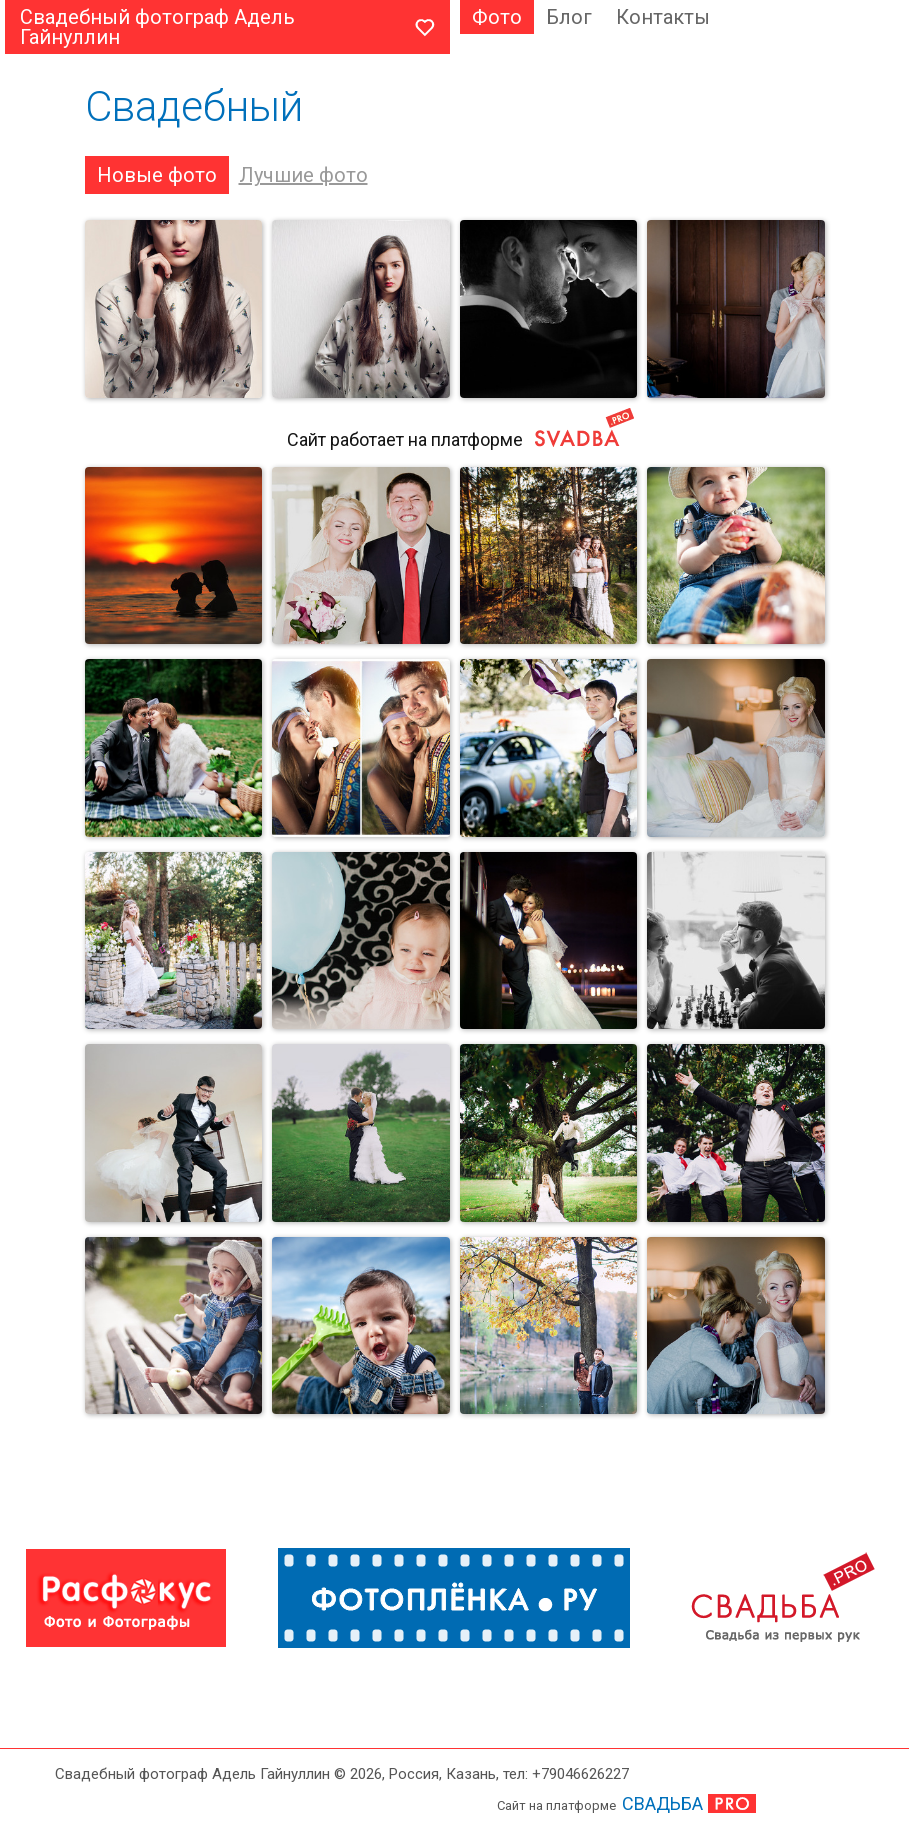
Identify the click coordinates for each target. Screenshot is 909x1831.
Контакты (663, 17)
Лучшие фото (303, 175)
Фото (497, 17)
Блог (569, 17)
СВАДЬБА (662, 1803)
